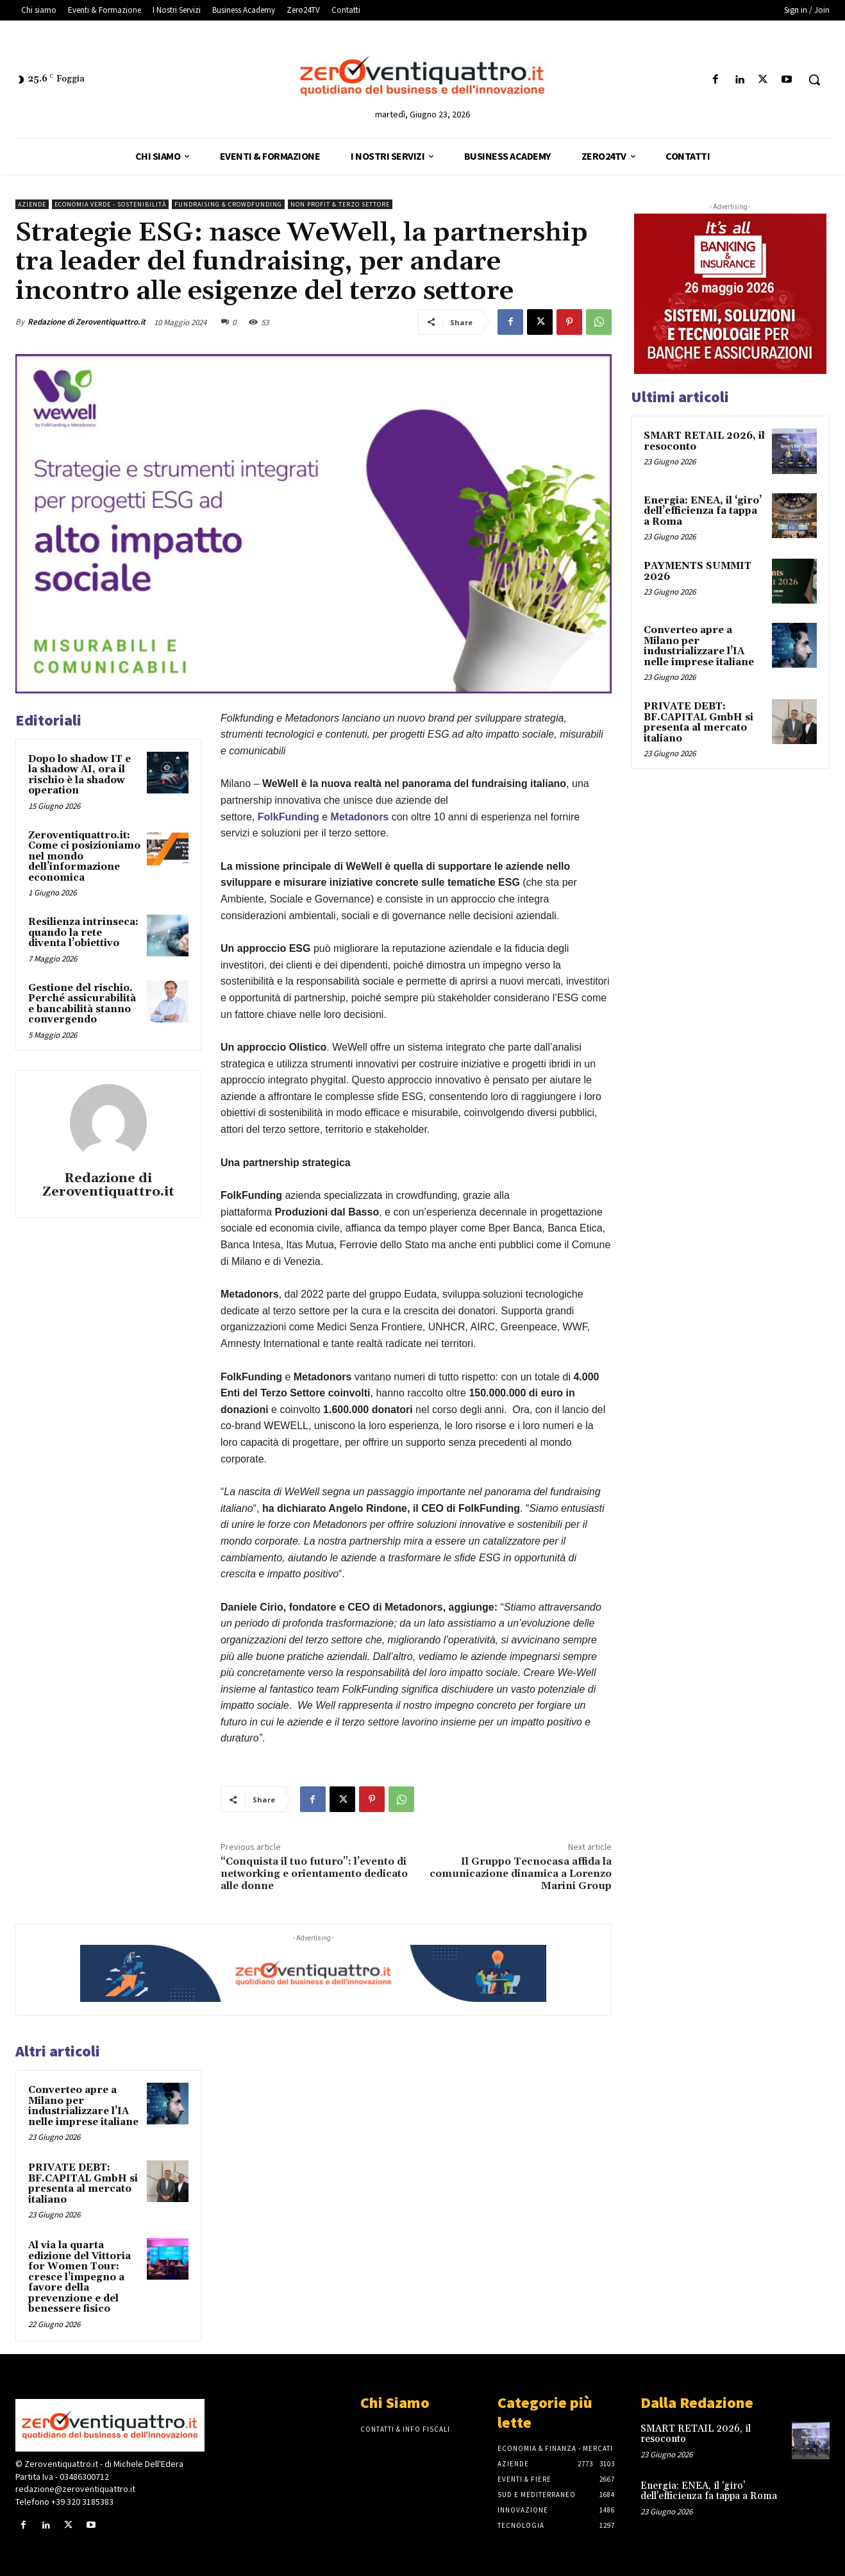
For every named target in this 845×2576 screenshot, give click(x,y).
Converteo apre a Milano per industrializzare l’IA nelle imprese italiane (83, 2106)
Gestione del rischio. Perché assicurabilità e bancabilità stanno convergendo (82, 1004)
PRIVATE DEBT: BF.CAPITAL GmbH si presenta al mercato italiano (83, 2184)
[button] (814, 79)
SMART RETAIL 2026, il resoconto (704, 441)
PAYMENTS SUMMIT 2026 (697, 571)
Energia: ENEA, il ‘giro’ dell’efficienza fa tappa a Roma (703, 511)
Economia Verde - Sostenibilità (110, 204)
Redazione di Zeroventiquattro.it (87, 321)
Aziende (32, 204)
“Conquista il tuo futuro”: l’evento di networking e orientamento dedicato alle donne (314, 1873)
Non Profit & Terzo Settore (340, 204)
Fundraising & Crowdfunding (228, 204)
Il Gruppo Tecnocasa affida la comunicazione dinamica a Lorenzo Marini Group (521, 1873)
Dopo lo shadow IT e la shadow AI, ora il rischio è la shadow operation (79, 775)
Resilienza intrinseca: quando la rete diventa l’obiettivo (83, 932)
